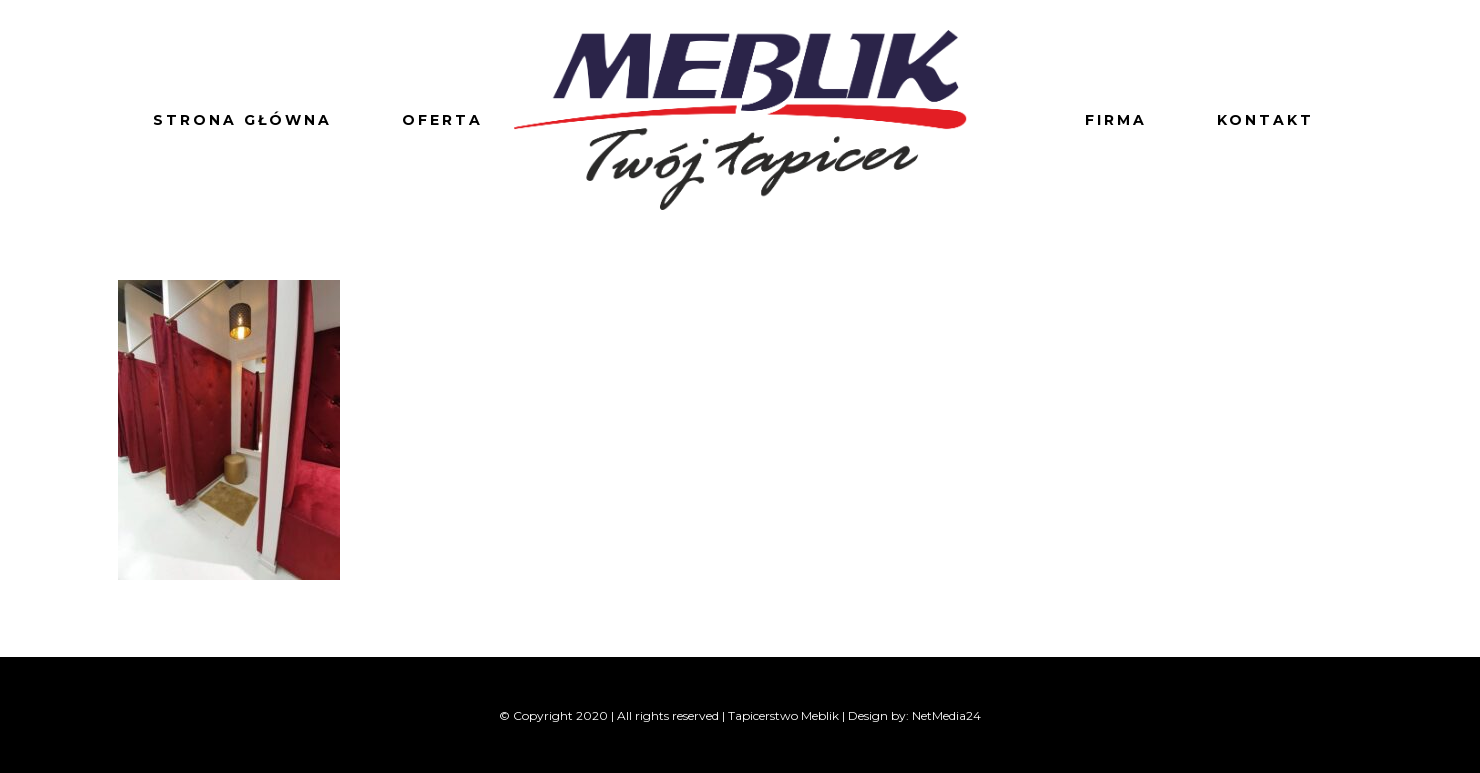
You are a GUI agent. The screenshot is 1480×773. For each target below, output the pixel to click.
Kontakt (1265, 120)
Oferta (442, 120)
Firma (1116, 120)
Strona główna (242, 120)
